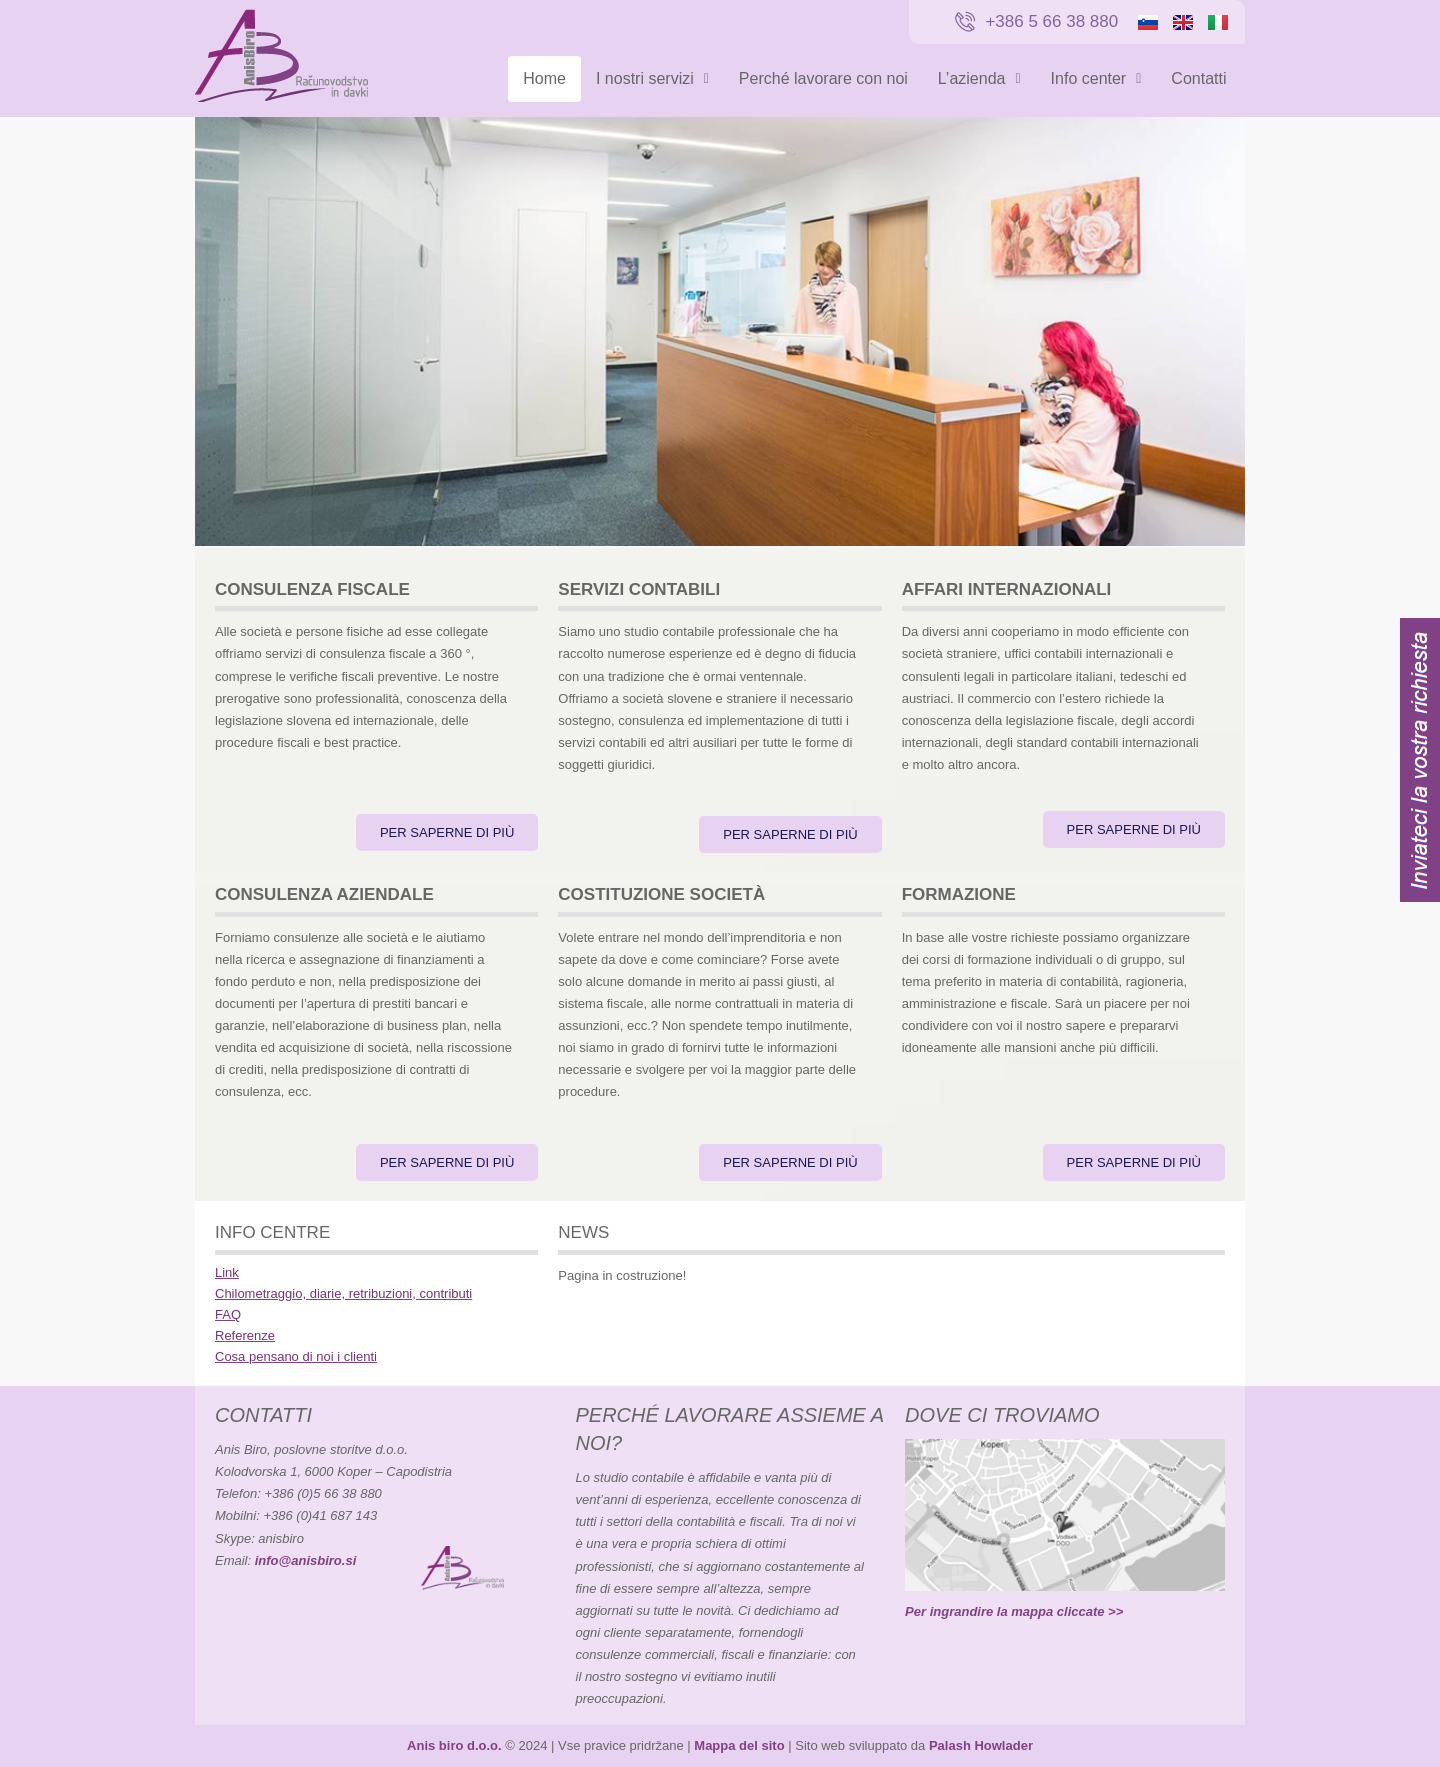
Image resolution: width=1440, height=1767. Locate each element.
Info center (1096, 78)
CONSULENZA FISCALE (312, 589)
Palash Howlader (981, 1745)
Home (544, 78)
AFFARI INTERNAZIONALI (1007, 589)
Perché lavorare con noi (823, 78)
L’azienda (979, 78)
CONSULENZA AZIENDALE (324, 894)
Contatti (1198, 78)
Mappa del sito (739, 1745)
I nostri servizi (652, 78)
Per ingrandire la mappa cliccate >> (1014, 1611)
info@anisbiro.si (306, 1560)
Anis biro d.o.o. (454, 1745)
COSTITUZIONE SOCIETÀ (661, 894)
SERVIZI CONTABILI (639, 589)
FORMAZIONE (959, 894)
